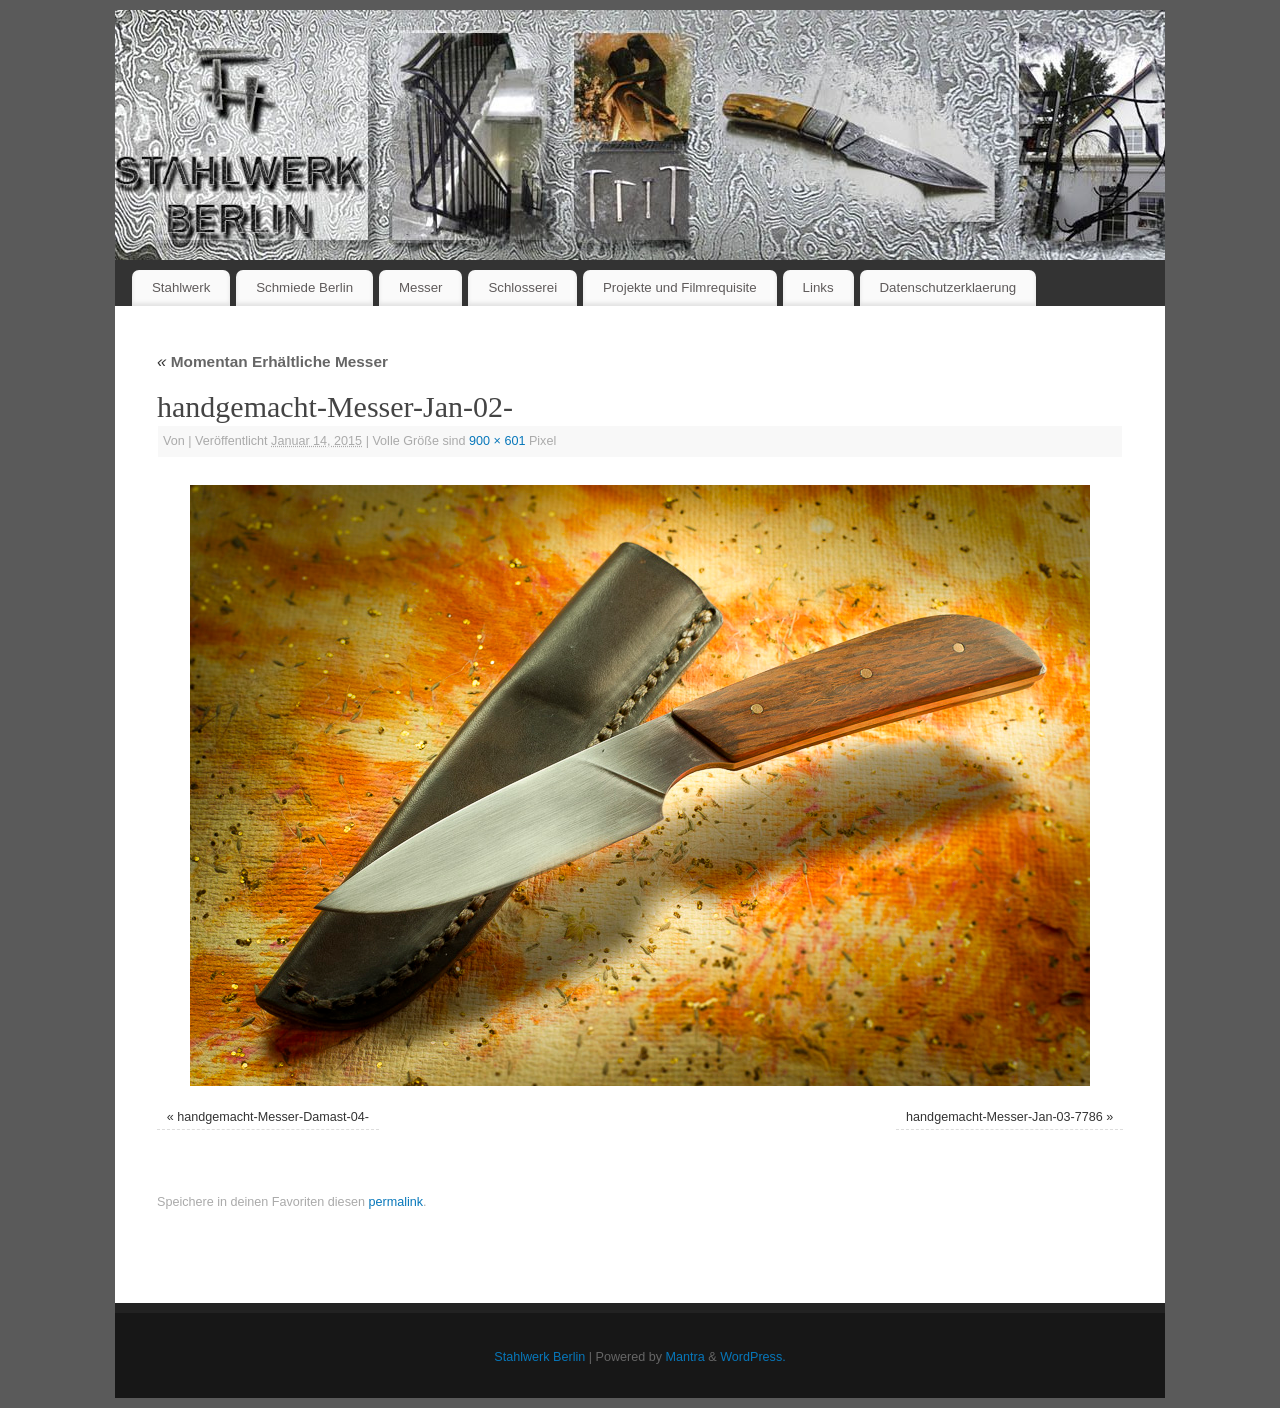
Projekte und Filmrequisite (680, 287)
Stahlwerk (181, 287)
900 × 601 (497, 441)
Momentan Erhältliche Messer (272, 361)
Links (818, 287)
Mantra (685, 1357)
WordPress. (753, 1357)
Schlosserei (522, 287)
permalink (395, 1202)
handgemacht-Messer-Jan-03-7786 (1004, 1117)
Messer (421, 287)
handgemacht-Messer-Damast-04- (273, 1117)
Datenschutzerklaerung (948, 287)
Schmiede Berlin (304, 287)
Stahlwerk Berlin (539, 1357)
